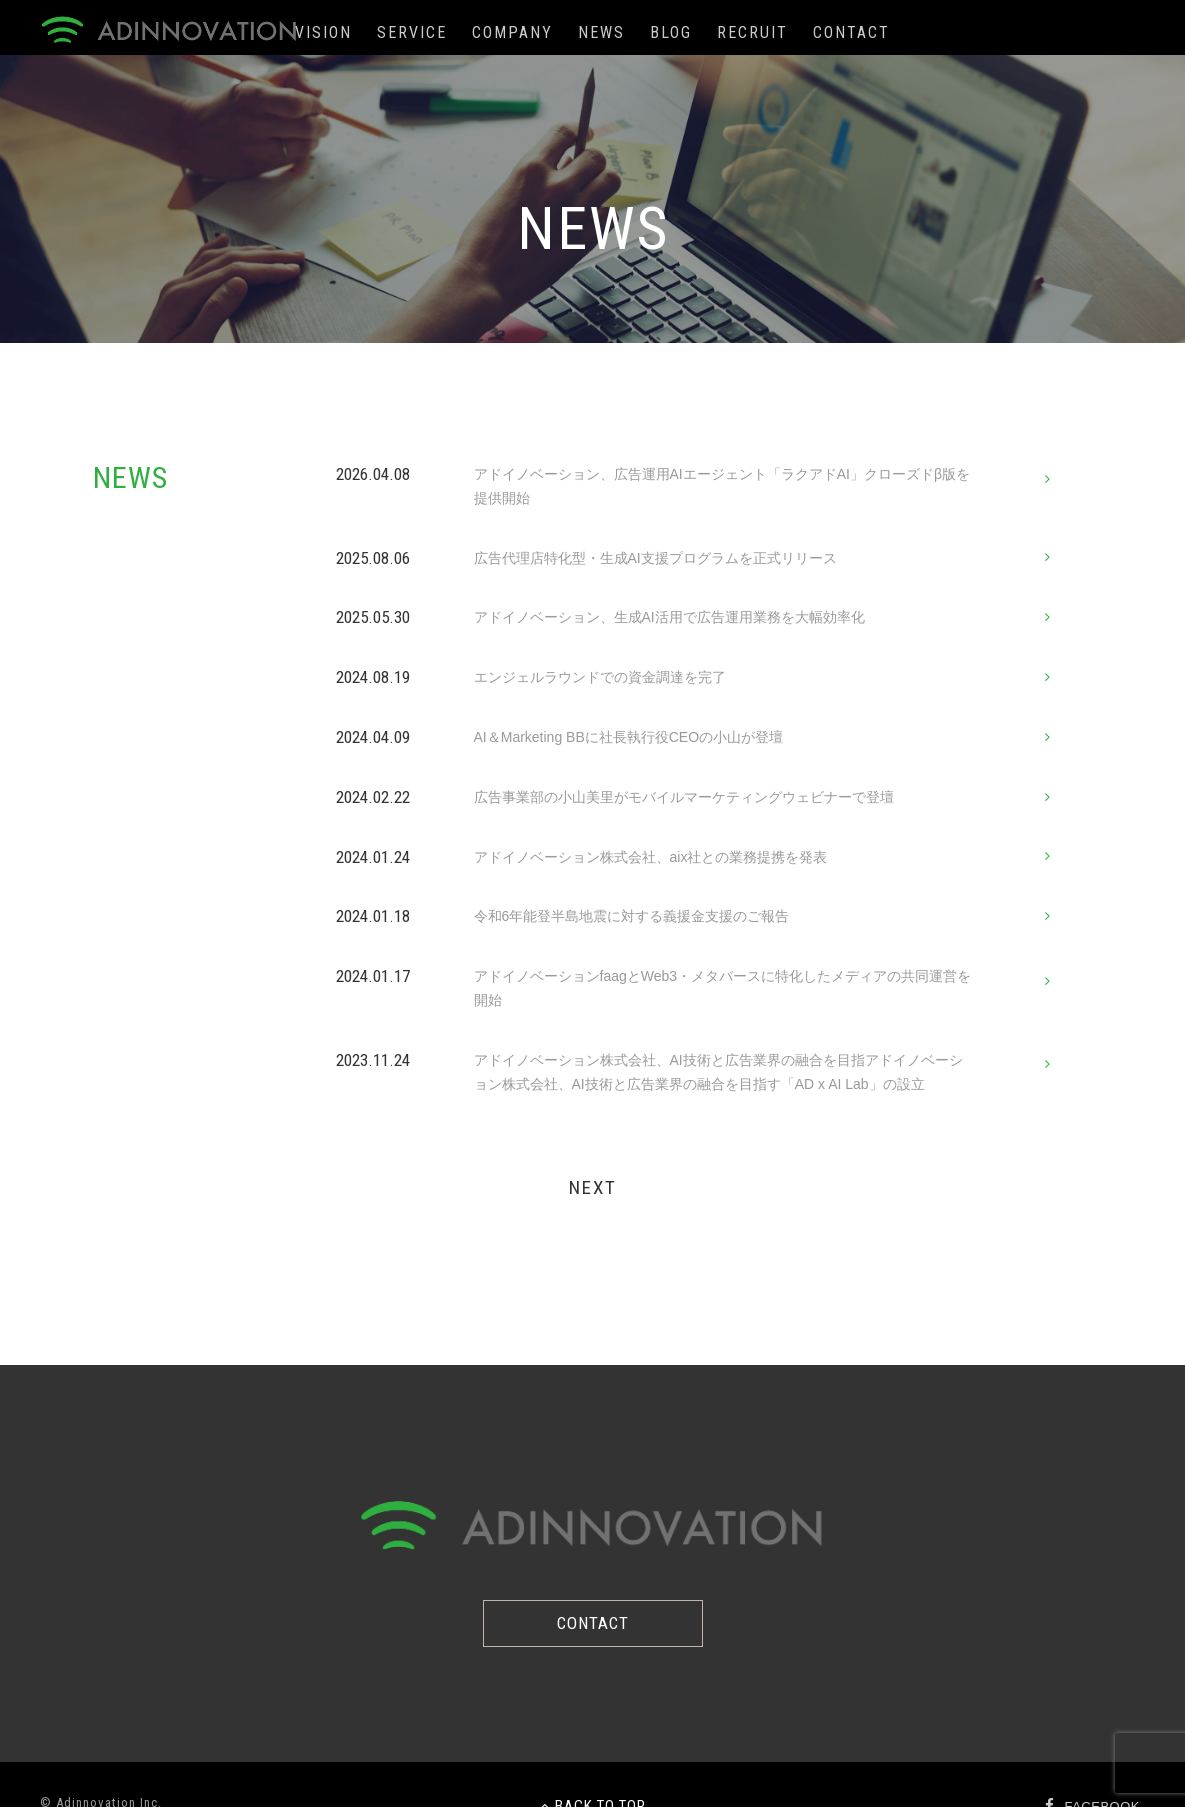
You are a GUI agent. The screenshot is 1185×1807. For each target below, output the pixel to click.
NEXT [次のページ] (593, 1187)
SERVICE (412, 32)
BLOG (671, 32)
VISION (323, 32)
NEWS (601, 32)
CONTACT (851, 32)
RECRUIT (752, 32)
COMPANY (512, 32)
